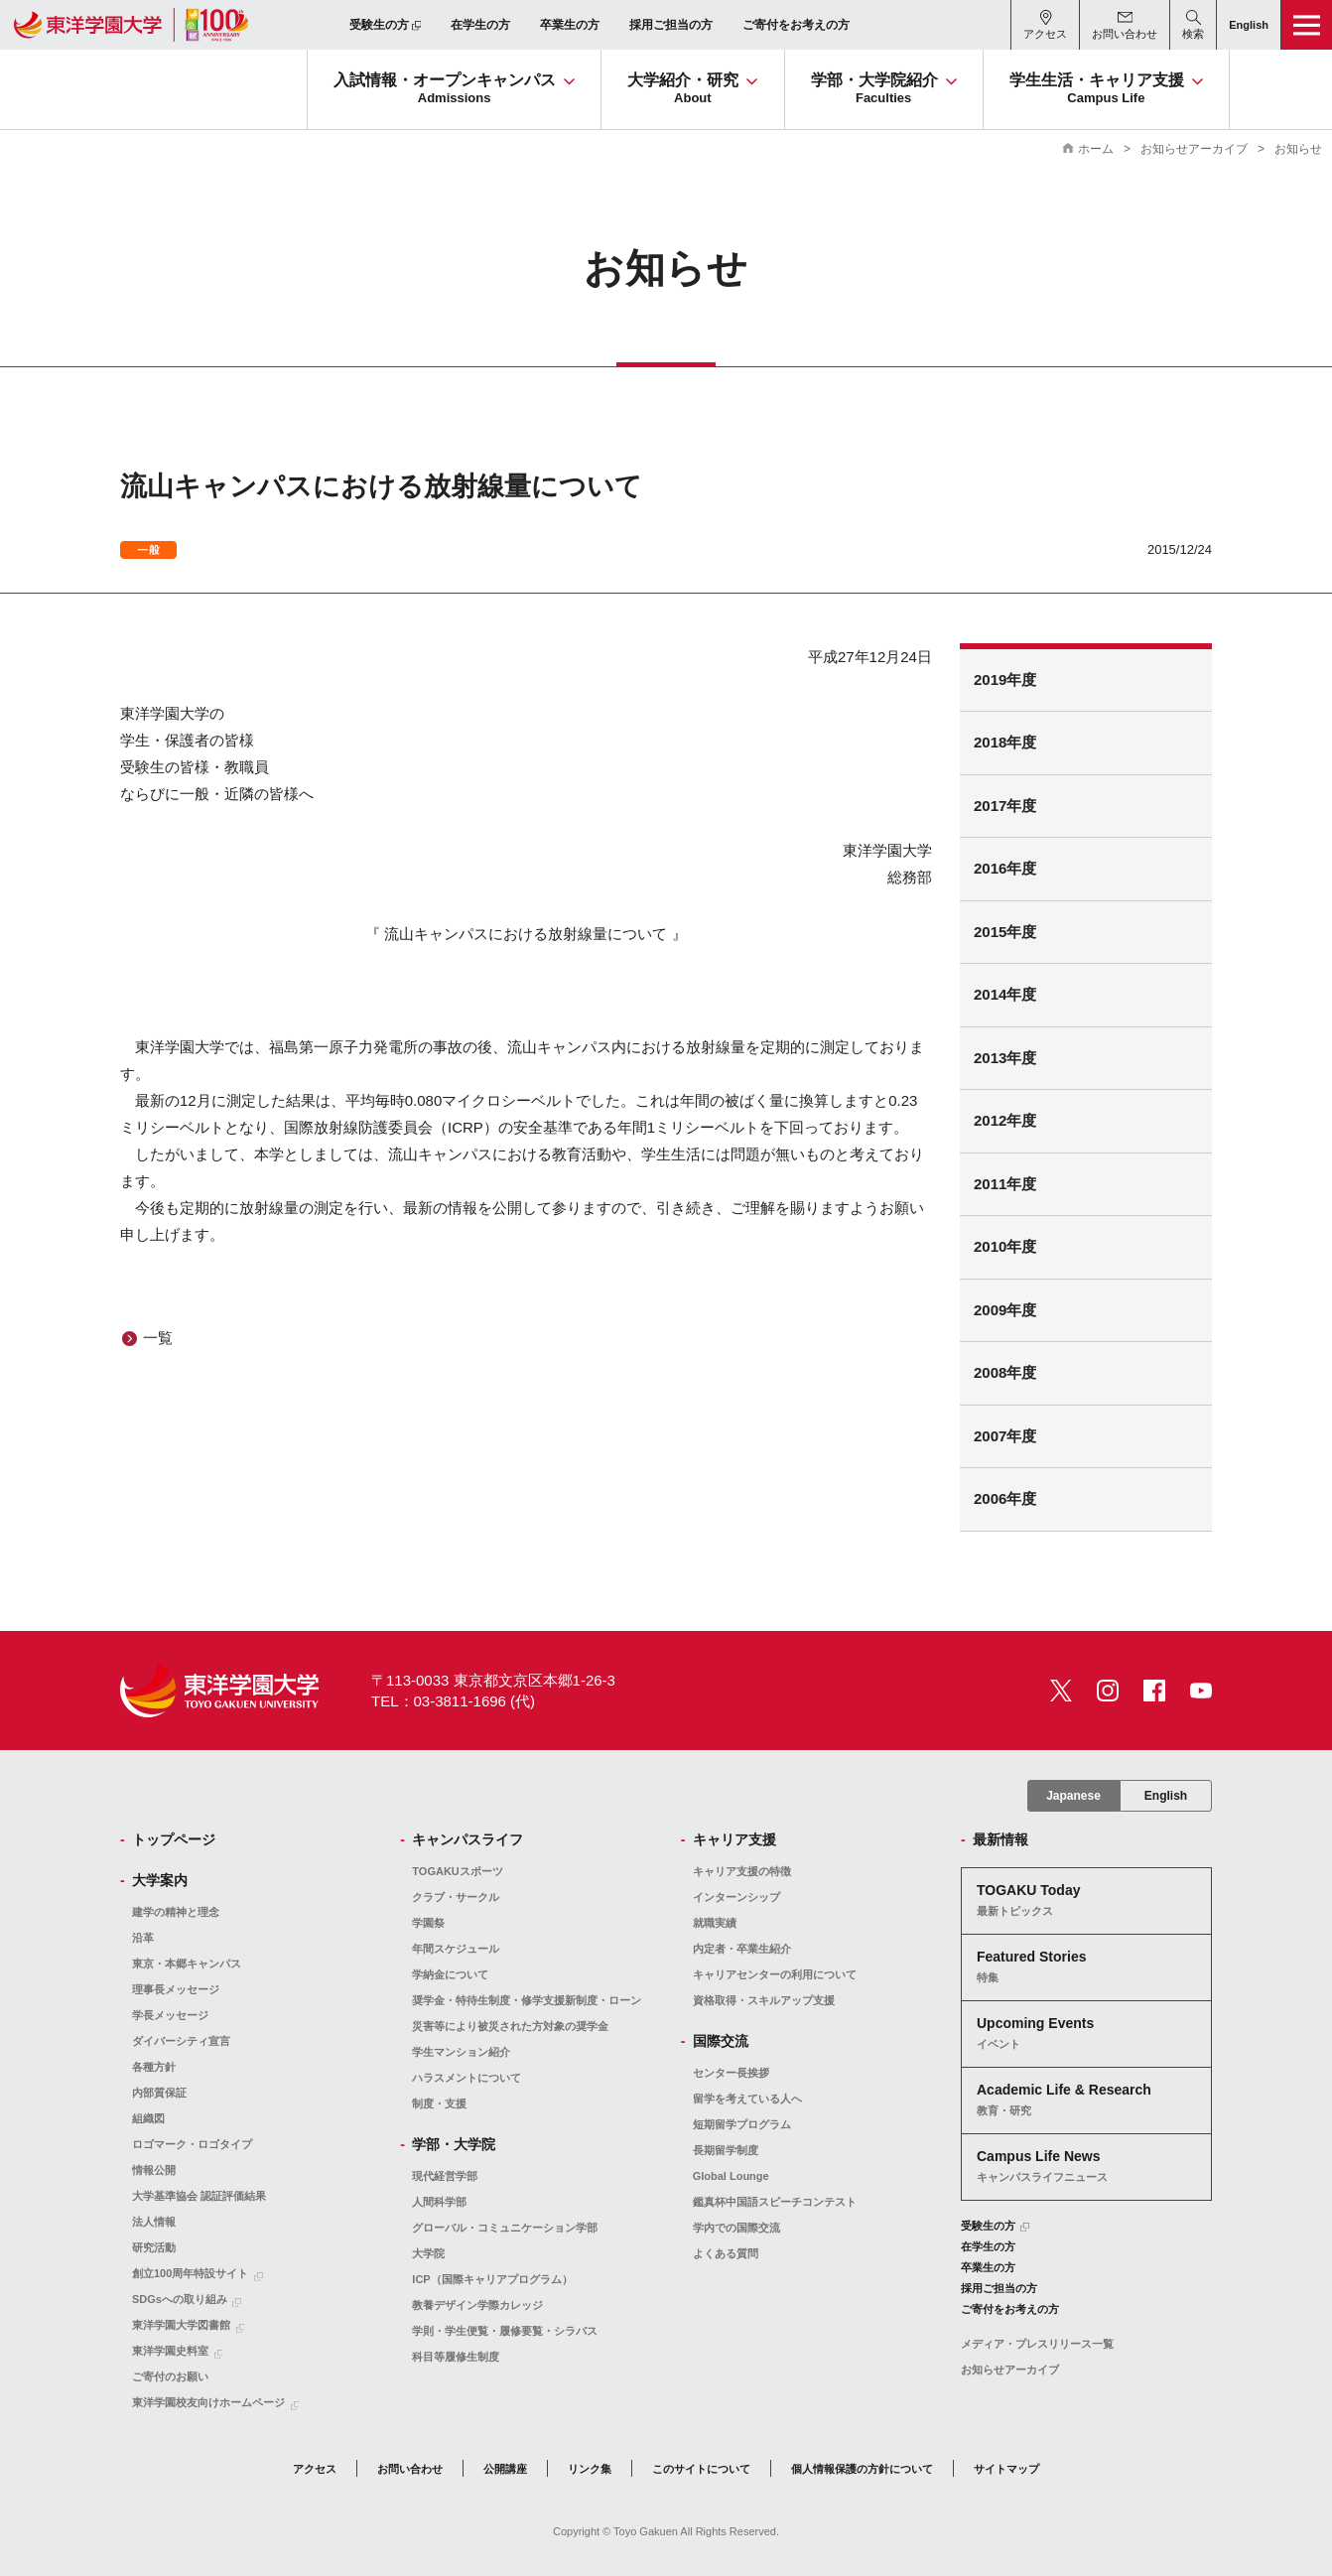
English (1165, 1796)
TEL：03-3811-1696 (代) (453, 1701)
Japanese (1073, 1796)
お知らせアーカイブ (1194, 149)
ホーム (1096, 149)
